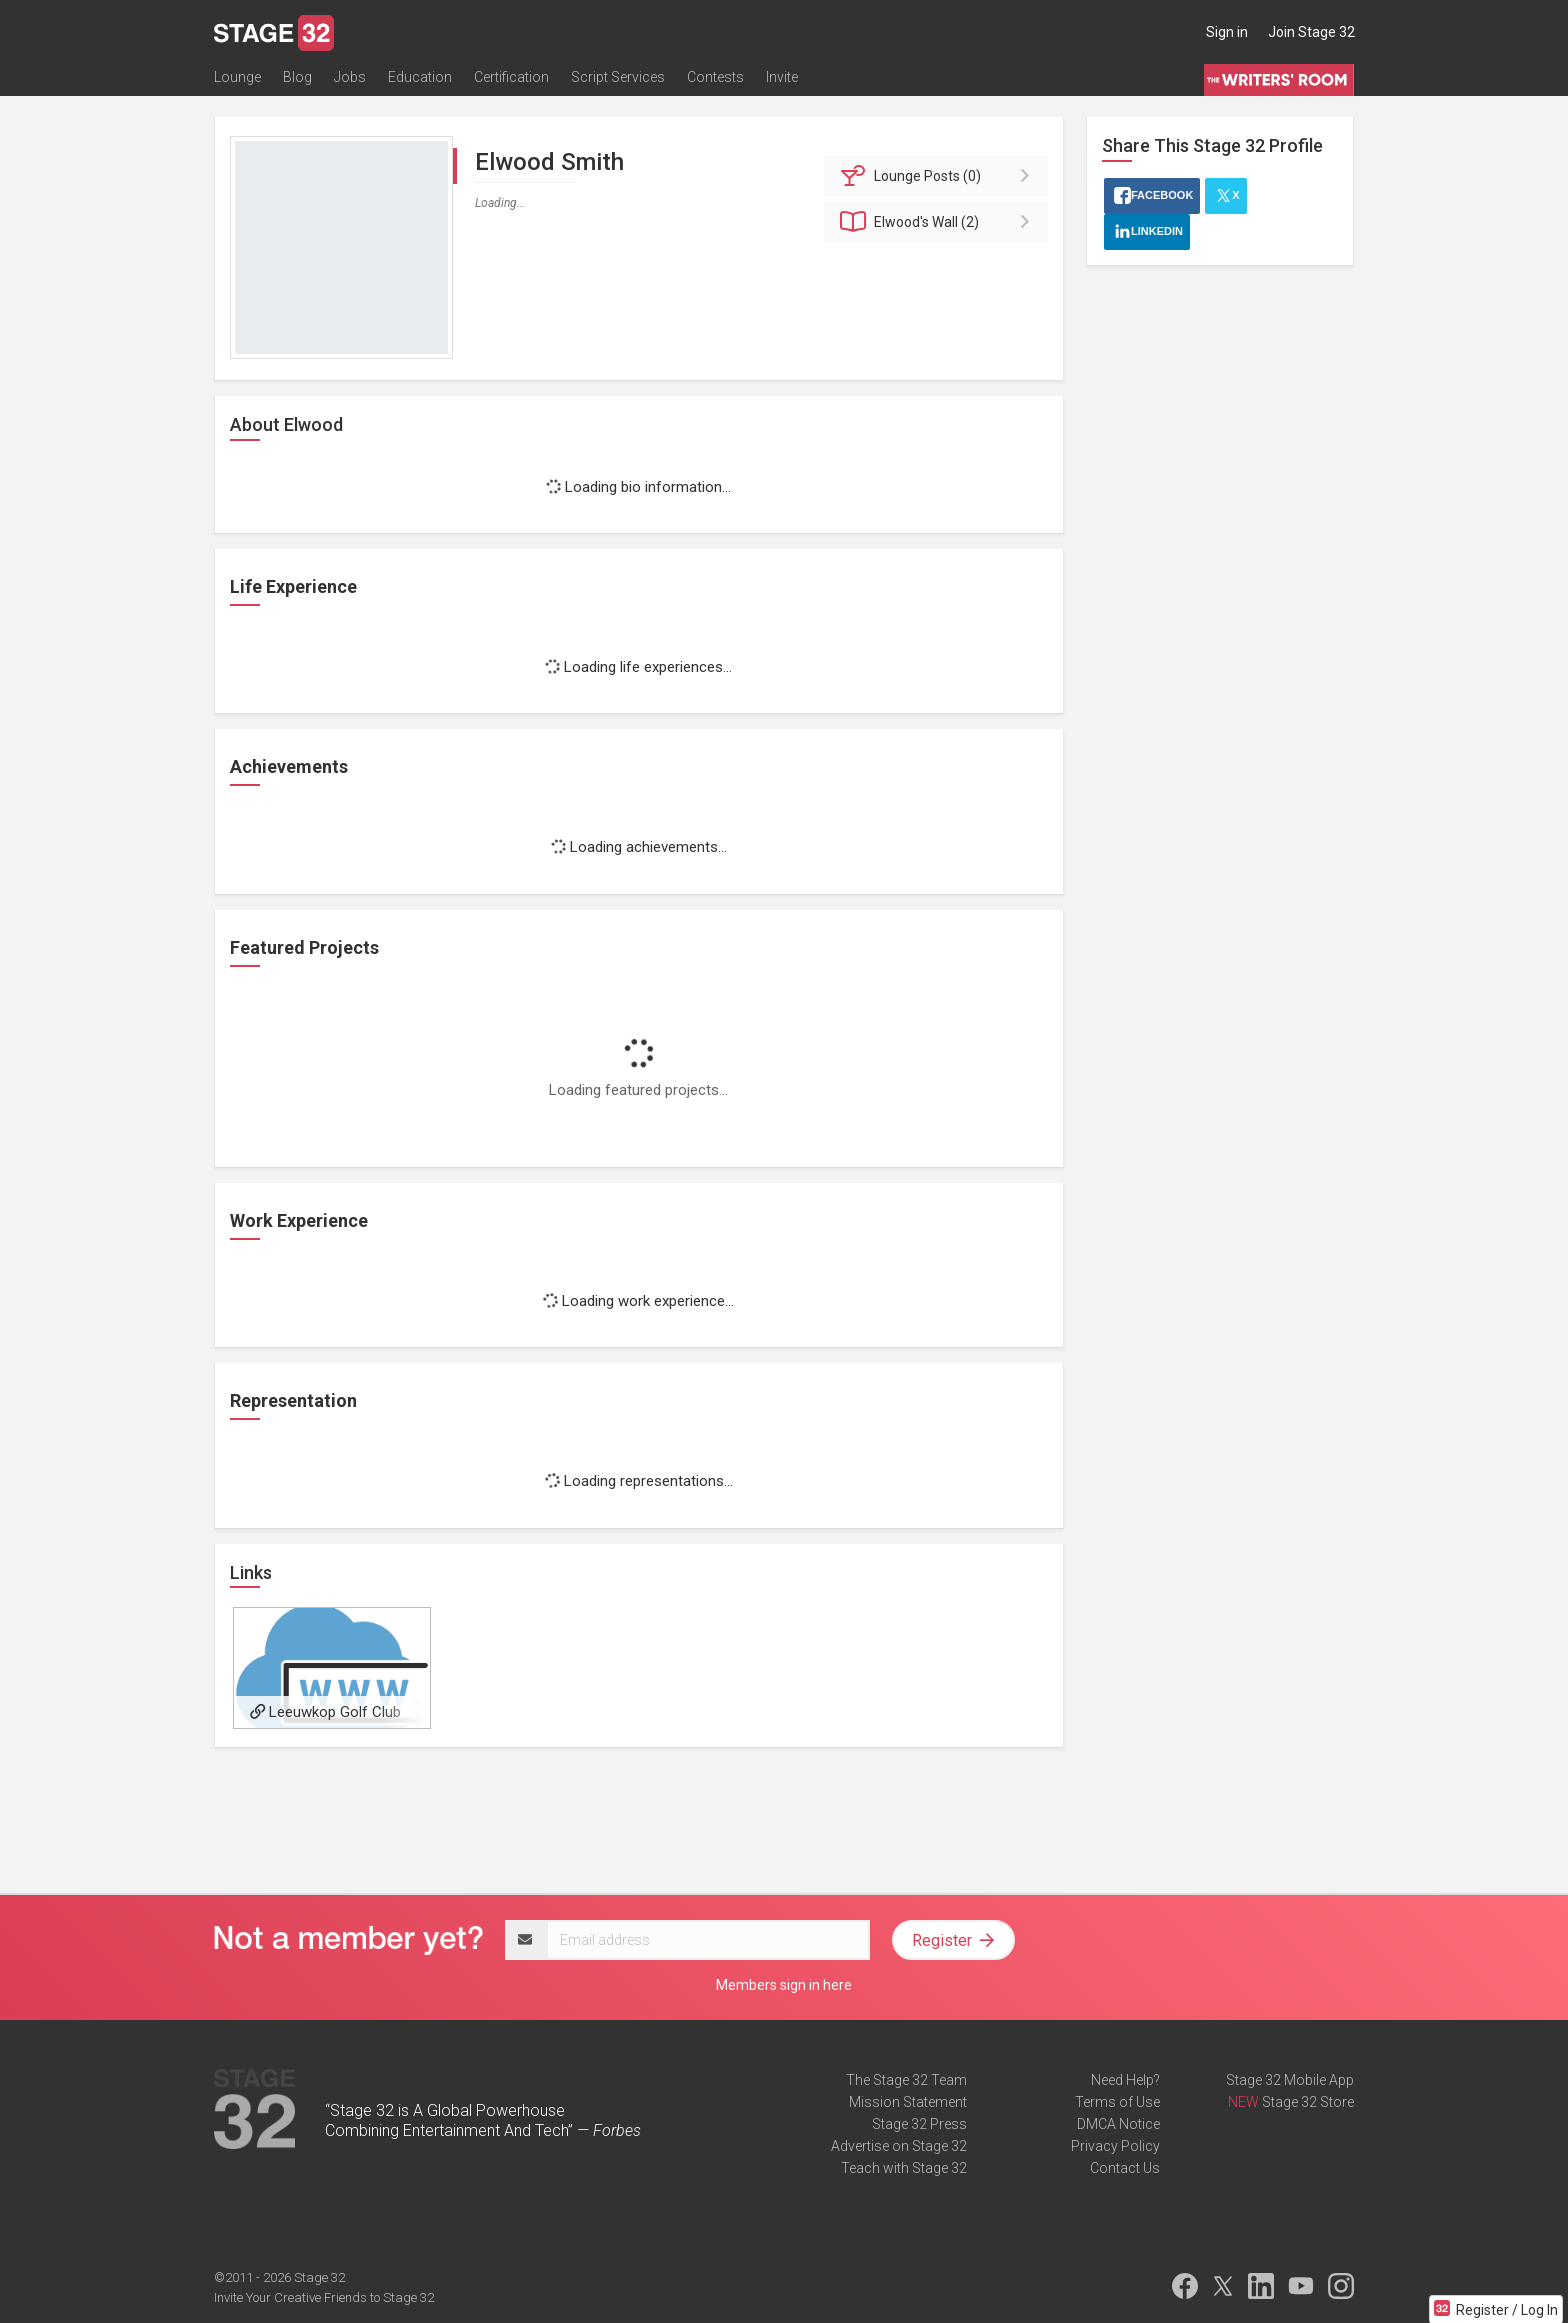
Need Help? (1125, 2080)
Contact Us (1125, 2168)
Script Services (618, 77)
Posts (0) (939, 176)
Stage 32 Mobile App (1290, 2080)
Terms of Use (1117, 2102)
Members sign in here (784, 1985)
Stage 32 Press (919, 2124)
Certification (511, 77)
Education (420, 77)
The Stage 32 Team (906, 2080)
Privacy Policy (1115, 2146)
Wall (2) (939, 222)
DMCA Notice (1118, 2124)
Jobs (350, 77)
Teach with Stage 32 (904, 2168)
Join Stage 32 (1311, 32)
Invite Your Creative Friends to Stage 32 (324, 2297)
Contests (715, 77)
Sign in (1227, 32)
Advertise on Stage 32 (899, 2146)
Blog (297, 77)
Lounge (237, 77)
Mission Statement (908, 2102)
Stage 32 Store (1308, 2102)
